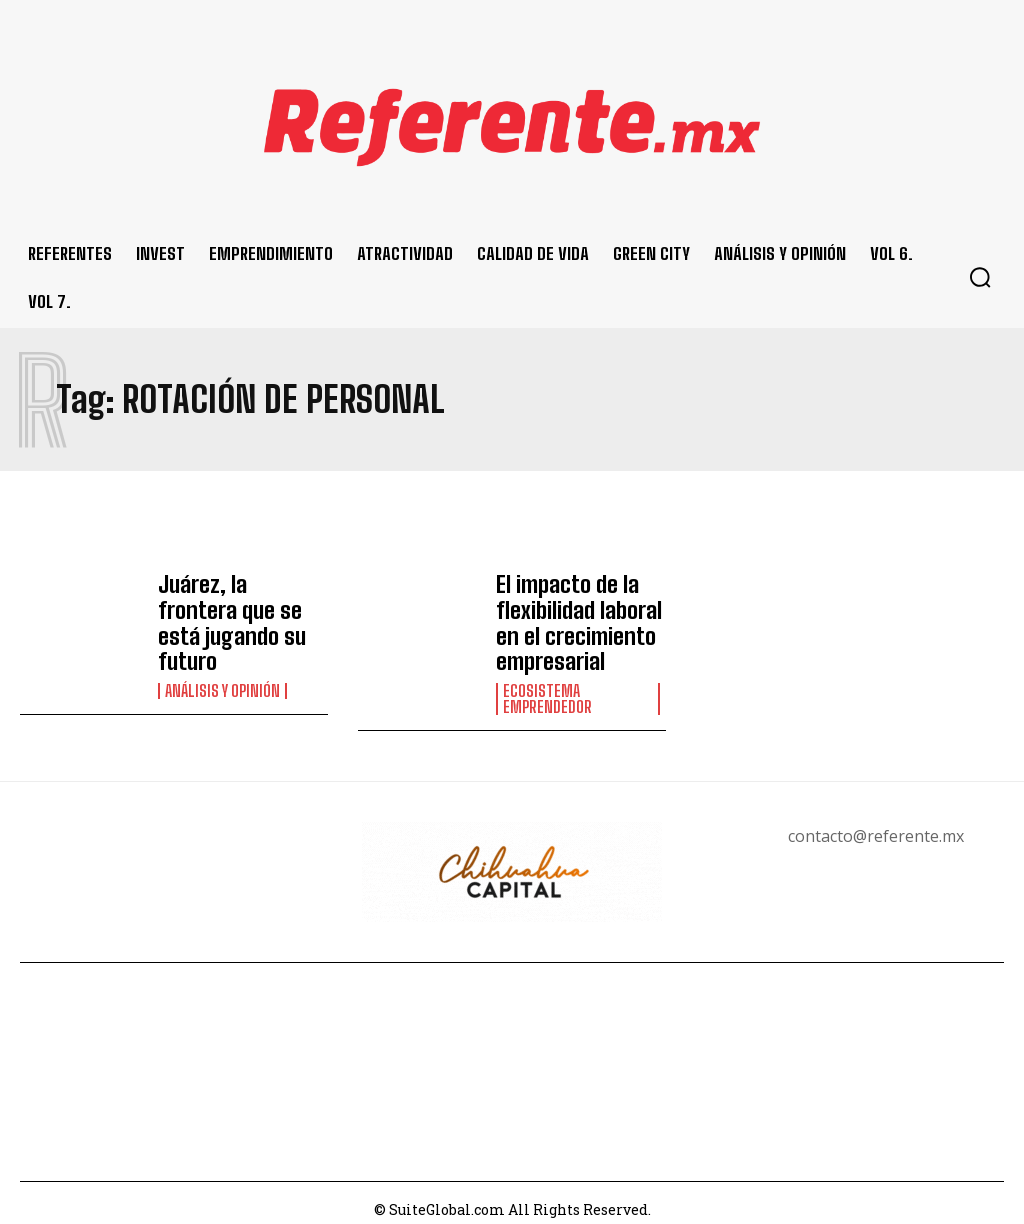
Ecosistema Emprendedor (547, 684)
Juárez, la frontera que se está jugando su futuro (238, 610)
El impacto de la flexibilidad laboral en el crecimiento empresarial (571, 616)
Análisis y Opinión (222, 659)
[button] (980, 277)
